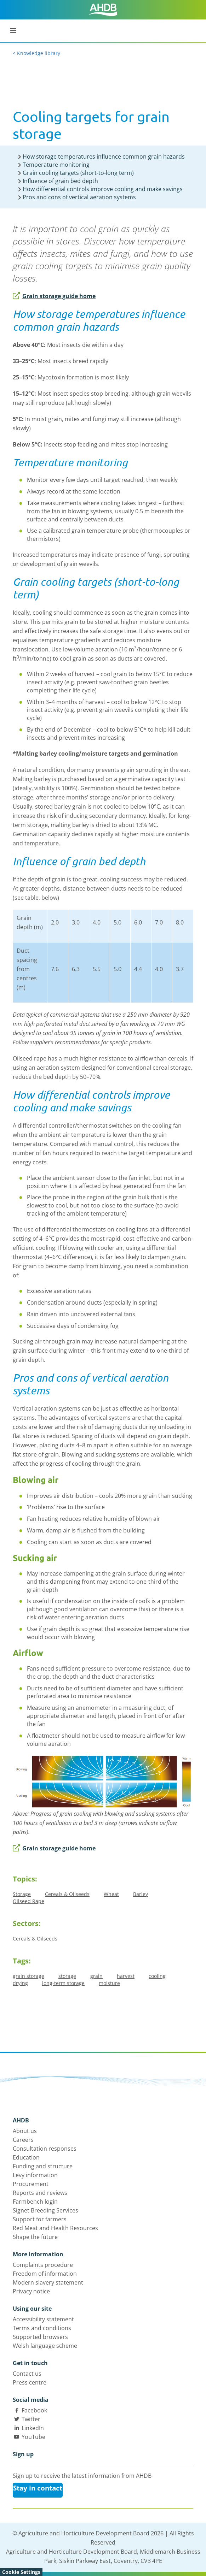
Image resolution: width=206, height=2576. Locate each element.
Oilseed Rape (28, 1901)
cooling (157, 1976)
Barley (140, 1894)
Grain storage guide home (54, 296)
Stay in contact (37, 2488)
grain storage (28, 1976)
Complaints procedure (43, 2265)
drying (20, 1983)
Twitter (31, 2419)
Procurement (30, 2184)
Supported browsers (40, 2337)
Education (26, 2157)
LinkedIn (33, 2428)
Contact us (27, 2373)
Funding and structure (43, 2166)
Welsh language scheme (45, 2346)
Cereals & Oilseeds (67, 1894)
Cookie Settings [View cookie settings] (21, 2572)
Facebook (34, 2410)
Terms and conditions (42, 2328)
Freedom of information (45, 2273)
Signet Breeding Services (45, 2210)
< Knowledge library (36, 53)
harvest (126, 1976)
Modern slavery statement (48, 2282)
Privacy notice (31, 2291)
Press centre (29, 2382)
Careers (23, 2140)
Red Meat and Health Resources (55, 2228)
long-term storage (63, 1983)
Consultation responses (44, 2148)
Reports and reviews (40, 2193)
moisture (109, 1983)
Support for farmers (40, 2219)
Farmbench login (35, 2201)
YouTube (33, 2437)
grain (96, 1976)
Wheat (111, 1894)
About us (25, 2131)
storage (67, 1976)
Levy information (35, 2175)
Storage (22, 1894)
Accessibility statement (43, 2319)
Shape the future (35, 2237)
